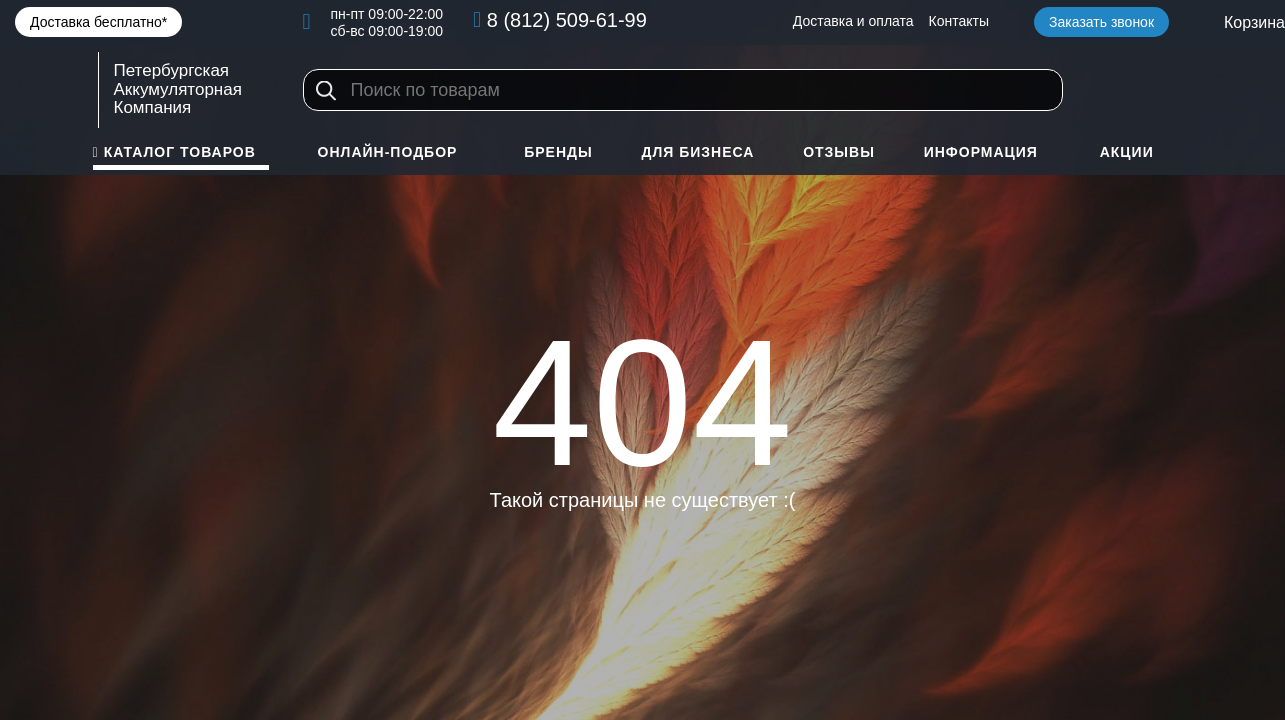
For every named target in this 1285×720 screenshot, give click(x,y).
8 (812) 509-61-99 (567, 20)
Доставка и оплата (853, 21)
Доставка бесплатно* (98, 22)
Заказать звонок (1101, 22)
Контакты (959, 21)
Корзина (1254, 22)
